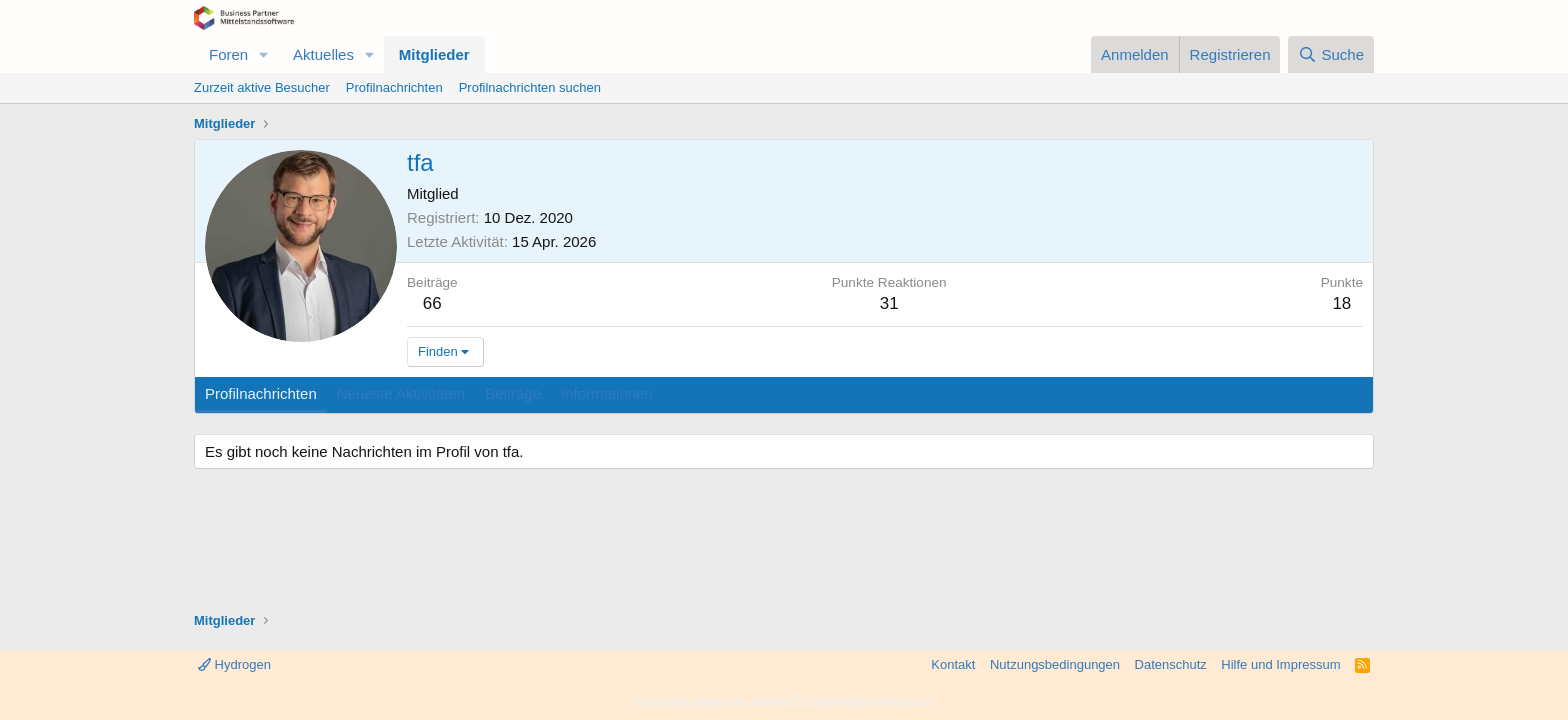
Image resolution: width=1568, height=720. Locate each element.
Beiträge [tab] (513, 393)
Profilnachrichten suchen (530, 87)
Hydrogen (234, 664)
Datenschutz (1171, 664)
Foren (228, 54)
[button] (264, 54)
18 (1341, 303)
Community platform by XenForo (784, 702)
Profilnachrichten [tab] (261, 393)
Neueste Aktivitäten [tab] (401, 393)
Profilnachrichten (394, 87)
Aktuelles (323, 54)
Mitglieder (434, 54)
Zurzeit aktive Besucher (262, 87)
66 (432, 303)
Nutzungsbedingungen (1055, 664)
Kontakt (953, 664)
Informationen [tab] (607, 393)
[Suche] (1331, 54)
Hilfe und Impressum (1280, 664)
